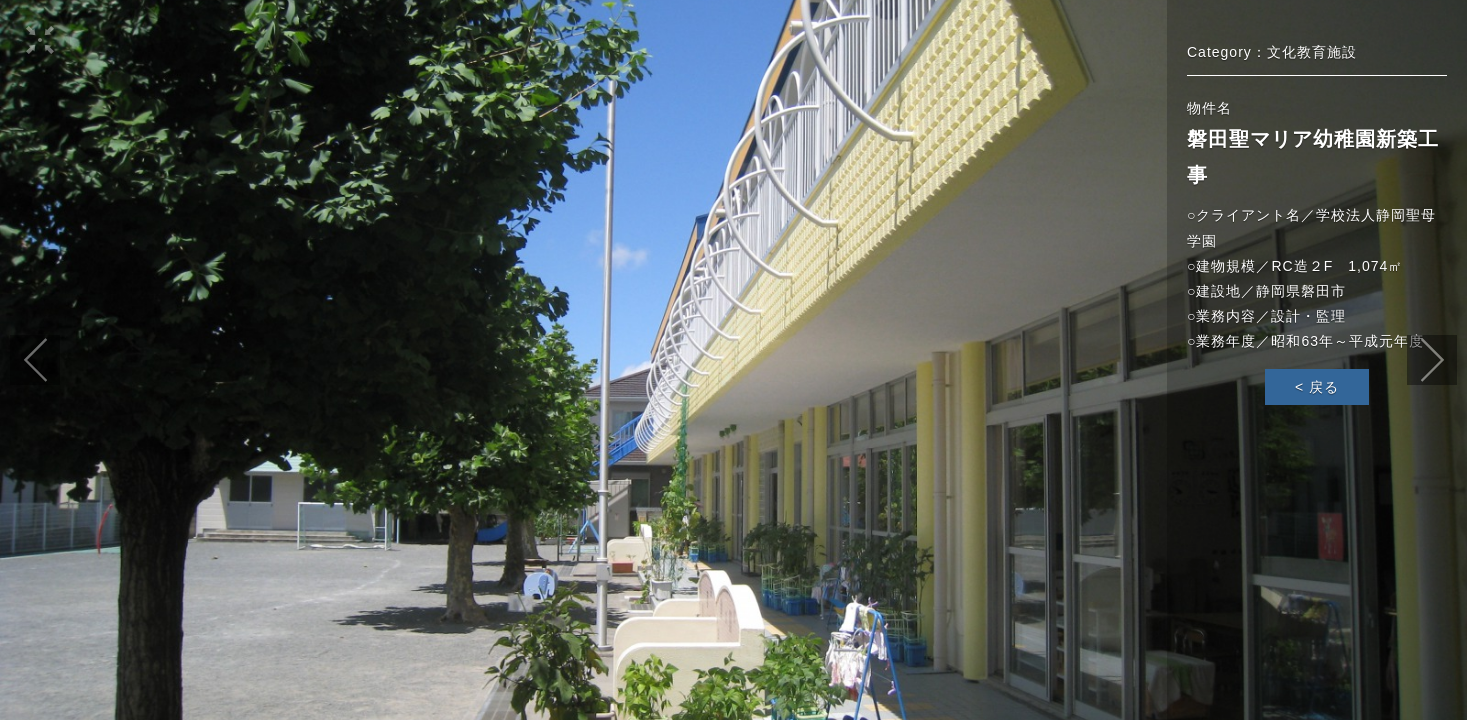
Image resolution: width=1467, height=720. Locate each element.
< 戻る (1317, 387)
